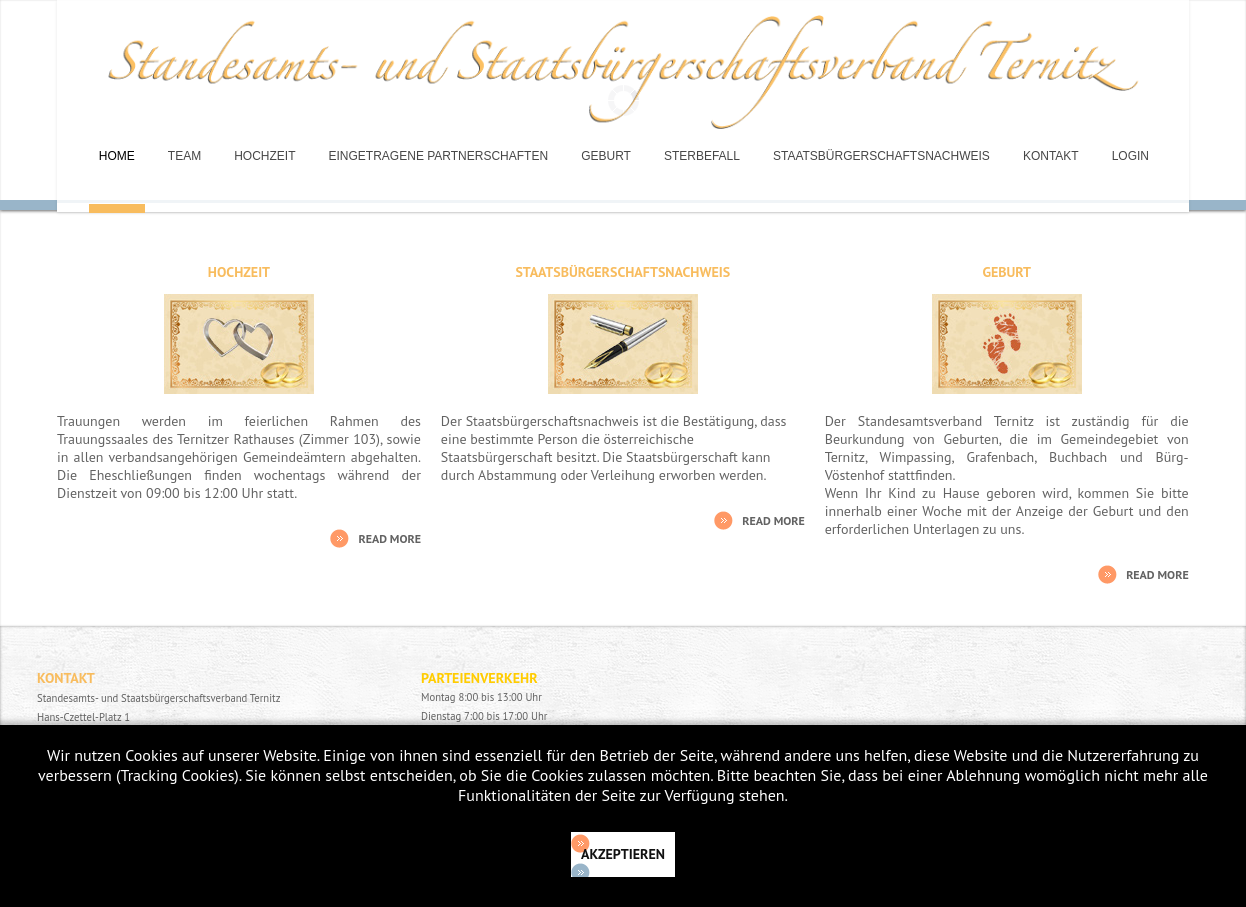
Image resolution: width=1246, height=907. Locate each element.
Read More (389, 538)
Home (117, 156)
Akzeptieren (623, 854)
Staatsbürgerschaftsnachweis (881, 156)
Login (1130, 156)
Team (184, 156)
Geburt (606, 156)
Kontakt (1051, 156)
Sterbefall (702, 156)
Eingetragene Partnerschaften (439, 156)
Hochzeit (264, 156)
